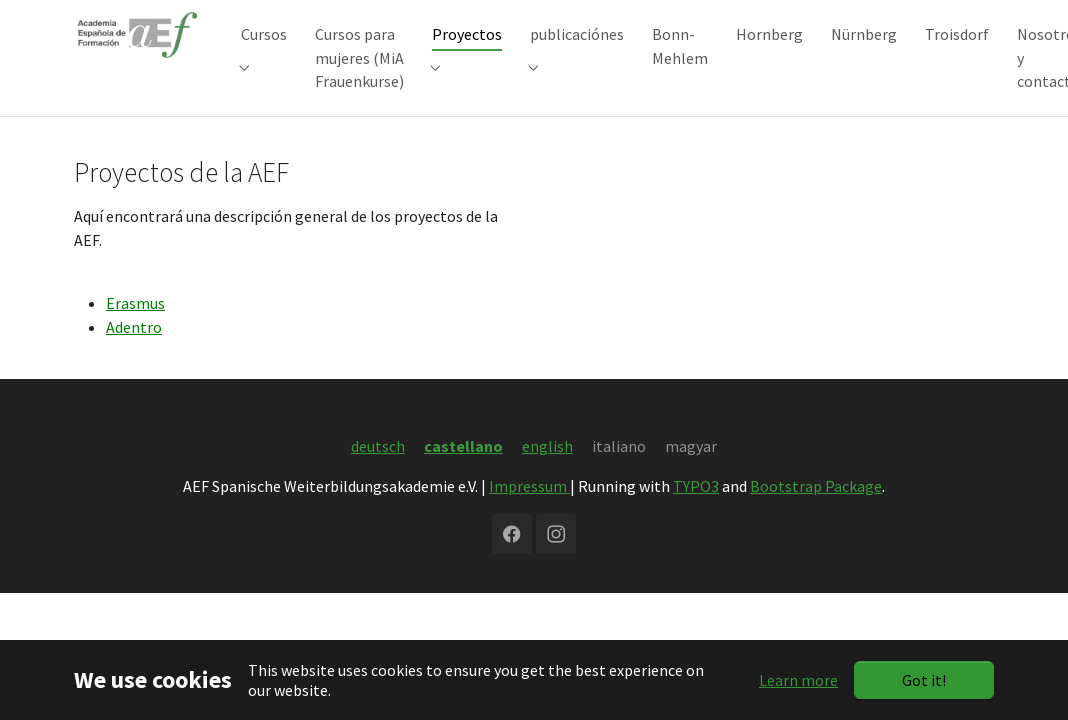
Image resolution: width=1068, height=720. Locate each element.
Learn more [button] (798, 680)
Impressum (529, 516)
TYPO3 (696, 516)
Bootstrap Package (816, 516)
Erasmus (135, 333)
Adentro (134, 357)
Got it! (924, 680)
